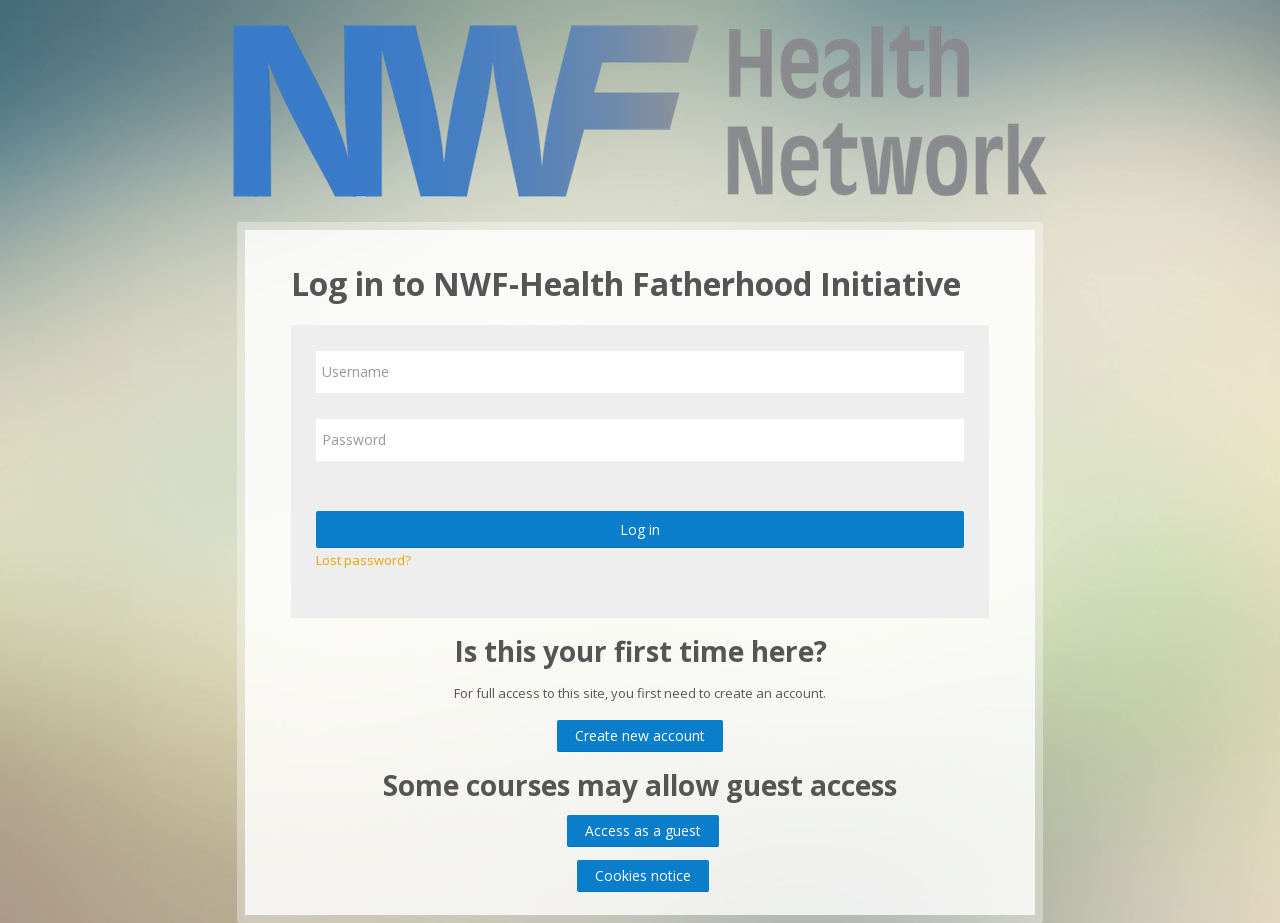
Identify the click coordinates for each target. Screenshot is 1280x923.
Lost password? (363, 560)
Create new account (640, 735)
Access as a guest (643, 830)
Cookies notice (643, 875)
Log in (640, 529)
